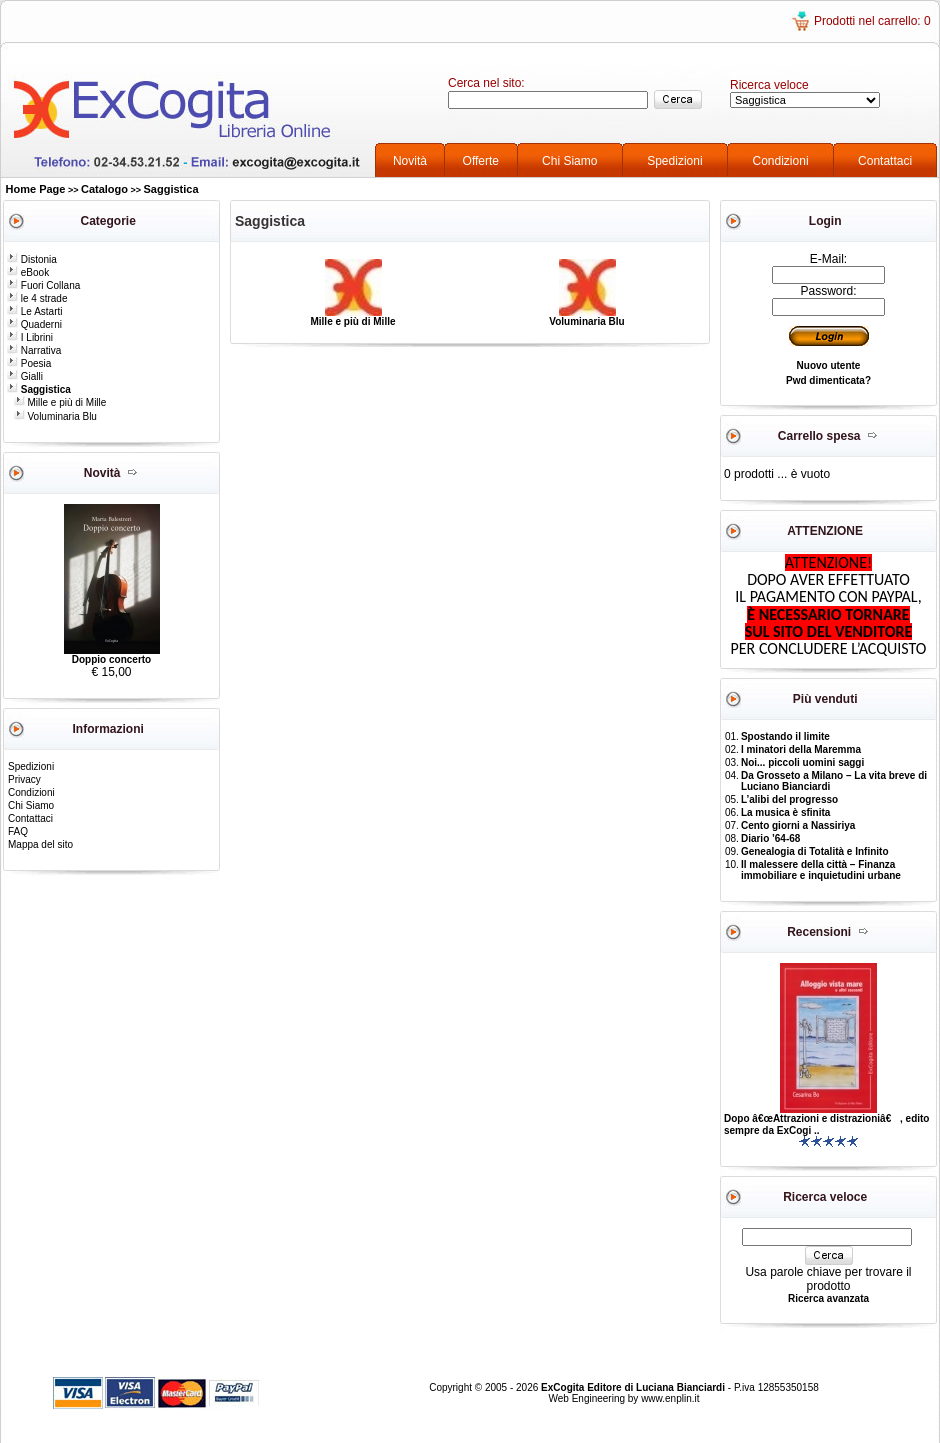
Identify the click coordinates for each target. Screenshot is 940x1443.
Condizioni (781, 161)
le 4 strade (37, 298)
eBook (28, 272)
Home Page (36, 189)
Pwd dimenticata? (828, 380)
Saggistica (171, 189)
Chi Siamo (569, 161)
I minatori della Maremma (801, 749)
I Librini (30, 337)
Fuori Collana (43, 285)
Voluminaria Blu (55, 416)
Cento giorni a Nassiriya (798, 825)
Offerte (481, 161)
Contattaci (885, 161)
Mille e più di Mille (60, 402)
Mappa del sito (40, 844)
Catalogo (104, 189)
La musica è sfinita (785, 812)
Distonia (32, 259)
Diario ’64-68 (770, 838)
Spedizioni (674, 161)
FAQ (18, 831)
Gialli (25, 376)
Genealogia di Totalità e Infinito (815, 851)
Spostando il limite (785, 736)
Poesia (29, 363)
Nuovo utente (829, 365)
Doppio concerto (111, 659)
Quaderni (34, 324)
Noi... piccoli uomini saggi (802, 762)
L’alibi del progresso (789, 799)
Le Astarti (34, 311)
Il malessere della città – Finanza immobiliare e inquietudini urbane (821, 870)
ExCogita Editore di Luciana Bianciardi (634, 1387)
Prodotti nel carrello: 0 (872, 21)
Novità (410, 161)
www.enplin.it (670, 1398)
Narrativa (34, 350)
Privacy (24, 779)
